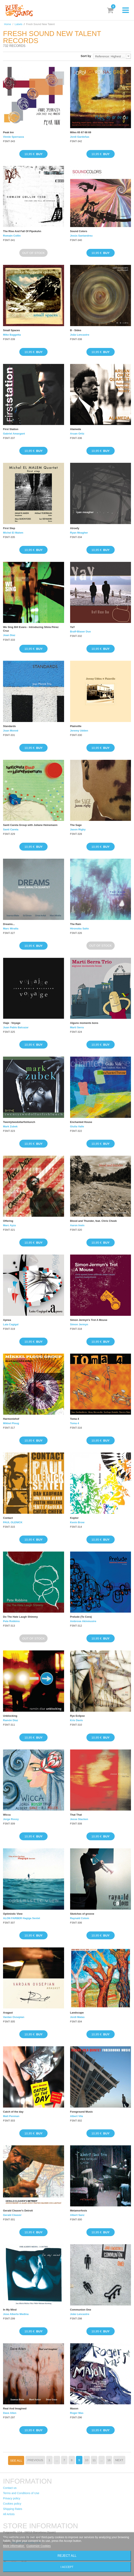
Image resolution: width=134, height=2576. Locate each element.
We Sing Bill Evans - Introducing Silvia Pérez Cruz (31, 629)
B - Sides (75, 330)
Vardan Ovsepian (13, 2017)
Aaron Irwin (77, 1225)
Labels (18, 24)
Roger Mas (76, 2412)
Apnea (7, 1319)
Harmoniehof (11, 1418)
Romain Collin (12, 235)
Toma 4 (74, 1418)
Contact (8, 1517)
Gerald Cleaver (12, 2215)
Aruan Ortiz (77, 433)
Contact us (10, 2487)
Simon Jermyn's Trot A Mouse (88, 1319)
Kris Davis (76, 1720)
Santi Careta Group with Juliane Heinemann (30, 825)
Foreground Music (81, 2111)
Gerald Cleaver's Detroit (18, 2210)
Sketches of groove (82, 1913)
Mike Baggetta (12, 334)
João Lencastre (79, 334)
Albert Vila (76, 2116)
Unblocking (10, 1715)
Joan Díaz (9, 635)
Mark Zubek (10, 1126)
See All (16, 2460)
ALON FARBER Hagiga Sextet (21, 1918)
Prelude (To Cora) (81, 1616)
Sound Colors (78, 231)
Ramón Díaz (10, 1720)
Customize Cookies (38, 2545)
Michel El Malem (13, 532)
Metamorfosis (78, 2210)
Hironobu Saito (79, 928)
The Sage (76, 825)
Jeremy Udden (79, 730)
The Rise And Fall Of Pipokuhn (22, 231)
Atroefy (74, 528)
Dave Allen (9, 2412)
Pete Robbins (11, 1621)
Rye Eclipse (77, 1715)
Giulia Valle (77, 1126)
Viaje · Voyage (11, 1022)
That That (76, 1814)
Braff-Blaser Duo (80, 631)
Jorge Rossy (11, 1819)
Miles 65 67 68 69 (80, 132)
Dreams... (9, 924)
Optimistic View (13, 1913)
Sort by (86, 56)
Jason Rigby (78, 829)
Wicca (6, 1814)
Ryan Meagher (79, 532)
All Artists (9, 2514)
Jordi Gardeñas (79, 136)
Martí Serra (77, 1027)
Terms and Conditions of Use (21, 2493)
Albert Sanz (77, 2215)
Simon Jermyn (79, 1324)
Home (7, 24)
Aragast (8, 2012)
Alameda (75, 429)
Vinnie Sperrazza (13, 136)
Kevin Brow (77, 1522)
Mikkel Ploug (11, 1423)
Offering (8, 1220)
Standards (9, 726)
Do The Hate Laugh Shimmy (20, 1616)
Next (119, 2460)
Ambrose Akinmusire (83, 1621)
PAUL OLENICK (12, 1522)
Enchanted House (81, 1122)
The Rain (75, 924)
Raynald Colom (79, 1918)
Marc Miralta (10, 928)
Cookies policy (12, 2503)
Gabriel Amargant (14, 433)
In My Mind (10, 2309)
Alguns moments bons (84, 1022)
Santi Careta (10, 829)
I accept (67, 2567)
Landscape (77, 2012)
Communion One (80, 2309)
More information (14, 2545)
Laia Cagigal (11, 1324)
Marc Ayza (9, 1225)
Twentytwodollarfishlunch (19, 1122)
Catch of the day (13, 2111)
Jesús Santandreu (81, 235)
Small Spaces (11, 330)
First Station (10, 429)
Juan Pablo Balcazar (15, 1027)
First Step (9, 528)
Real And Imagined (15, 2408)
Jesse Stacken (79, 1819)
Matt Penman (11, 2116)
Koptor (74, 1517)
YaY (72, 627)
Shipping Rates (12, 2508)
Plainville (75, 726)
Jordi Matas (77, 2017)
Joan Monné (10, 730)
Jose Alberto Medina (16, 2314)
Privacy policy (11, 2498)
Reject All (67, 2555)
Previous (35, 2460)
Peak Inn (8, 132)
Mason (74, 2408)
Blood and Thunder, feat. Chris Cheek (93, 1220)
